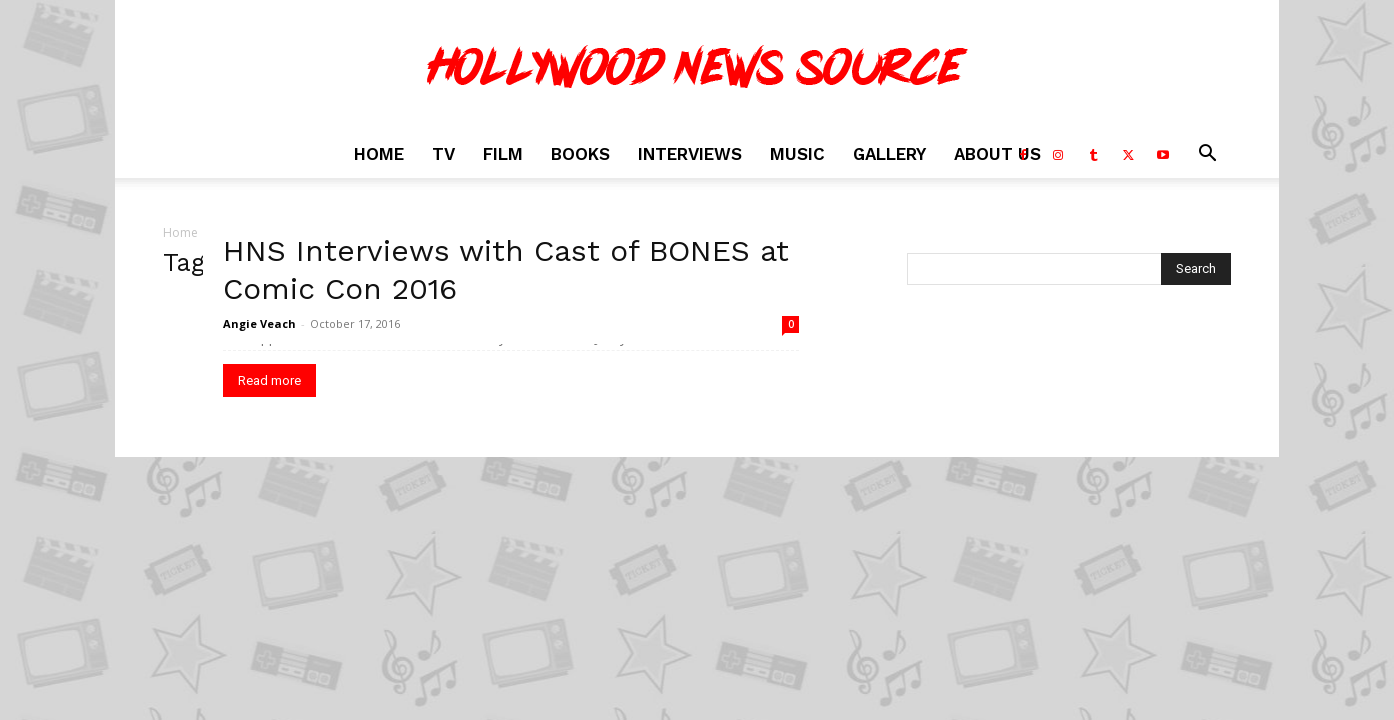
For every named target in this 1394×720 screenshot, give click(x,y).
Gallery (889, 154)
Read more (269, 380)
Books (580, 154)
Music (797, 154)
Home (379, 154)
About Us (997, 154)
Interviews (690, 154)
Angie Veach (259, 323)
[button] (1207, 155)
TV (443, 154)
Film (503, 154)
